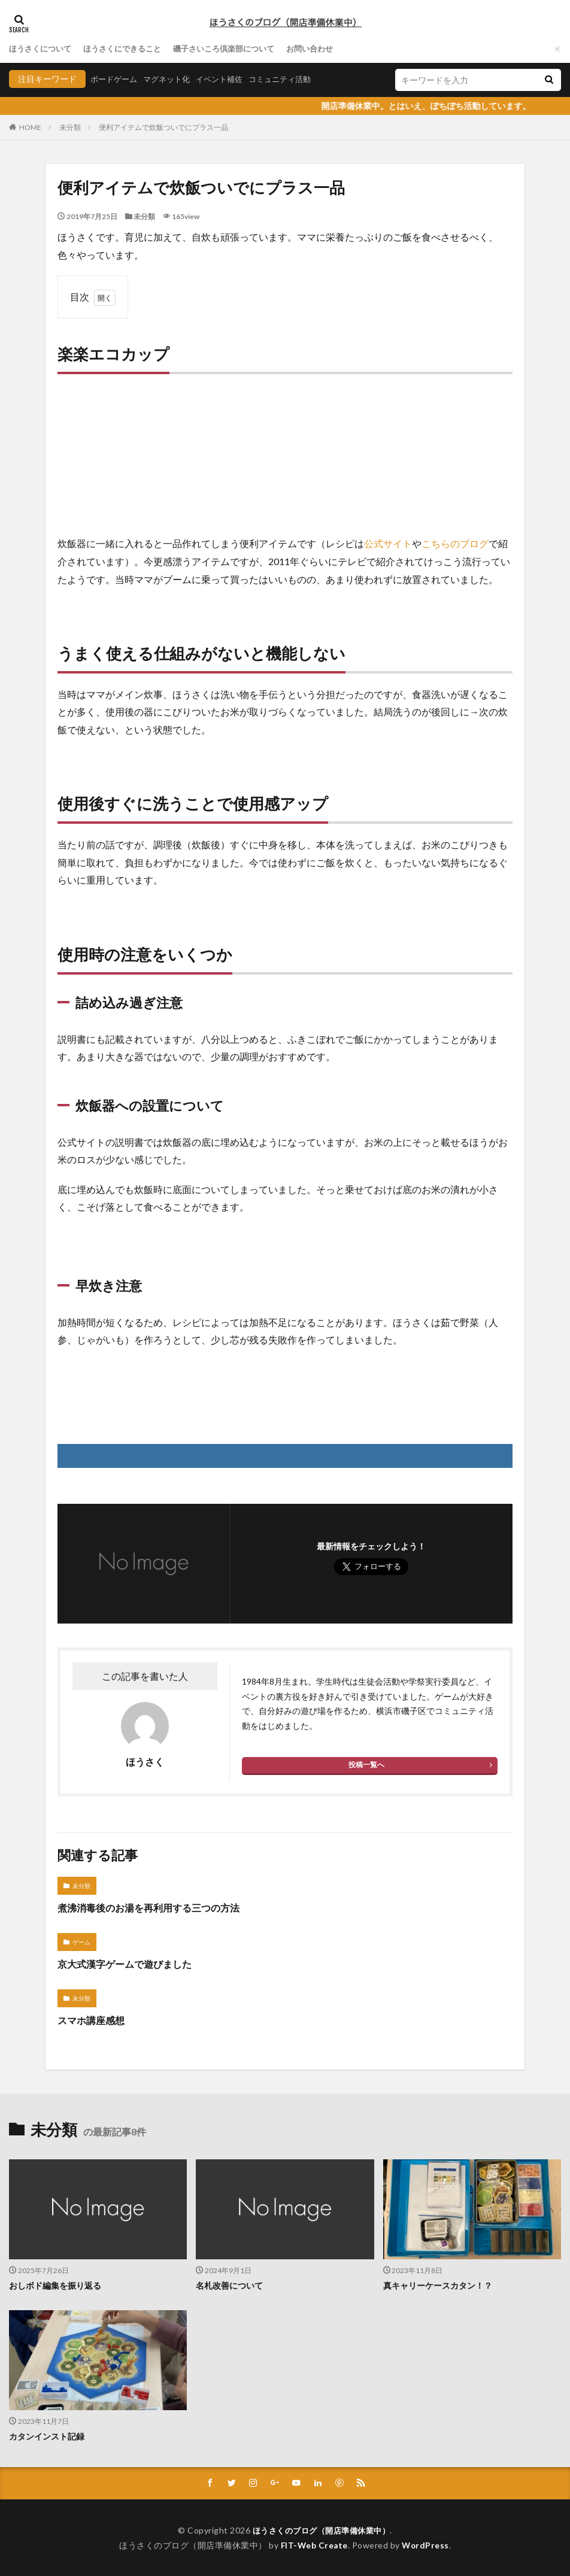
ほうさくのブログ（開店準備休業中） (321, 2530)
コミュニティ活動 (292, 79)
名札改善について (229, 2285)
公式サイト (388, 543)
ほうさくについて (42, 49)
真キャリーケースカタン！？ (437, 2285)
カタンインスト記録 (46, 2436)
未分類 (70, 127)
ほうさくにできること (130, 49)
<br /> (93, 458)
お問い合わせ (330, 49)
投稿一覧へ (366, 1764)
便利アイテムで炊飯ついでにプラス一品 (163, 127)
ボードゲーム (115, 79)
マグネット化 (172, 79)
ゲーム (81, 1942)
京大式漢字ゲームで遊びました (124, 1964)
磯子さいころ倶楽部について (238, 49)
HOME (30, 127)
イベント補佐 (228, 79)
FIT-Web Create (313, 2544)
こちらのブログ (455, 543)
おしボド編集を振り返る (55, 2285)
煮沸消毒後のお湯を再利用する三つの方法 (148, 1907)
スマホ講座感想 (91, 2020)
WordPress (426, 2544)
